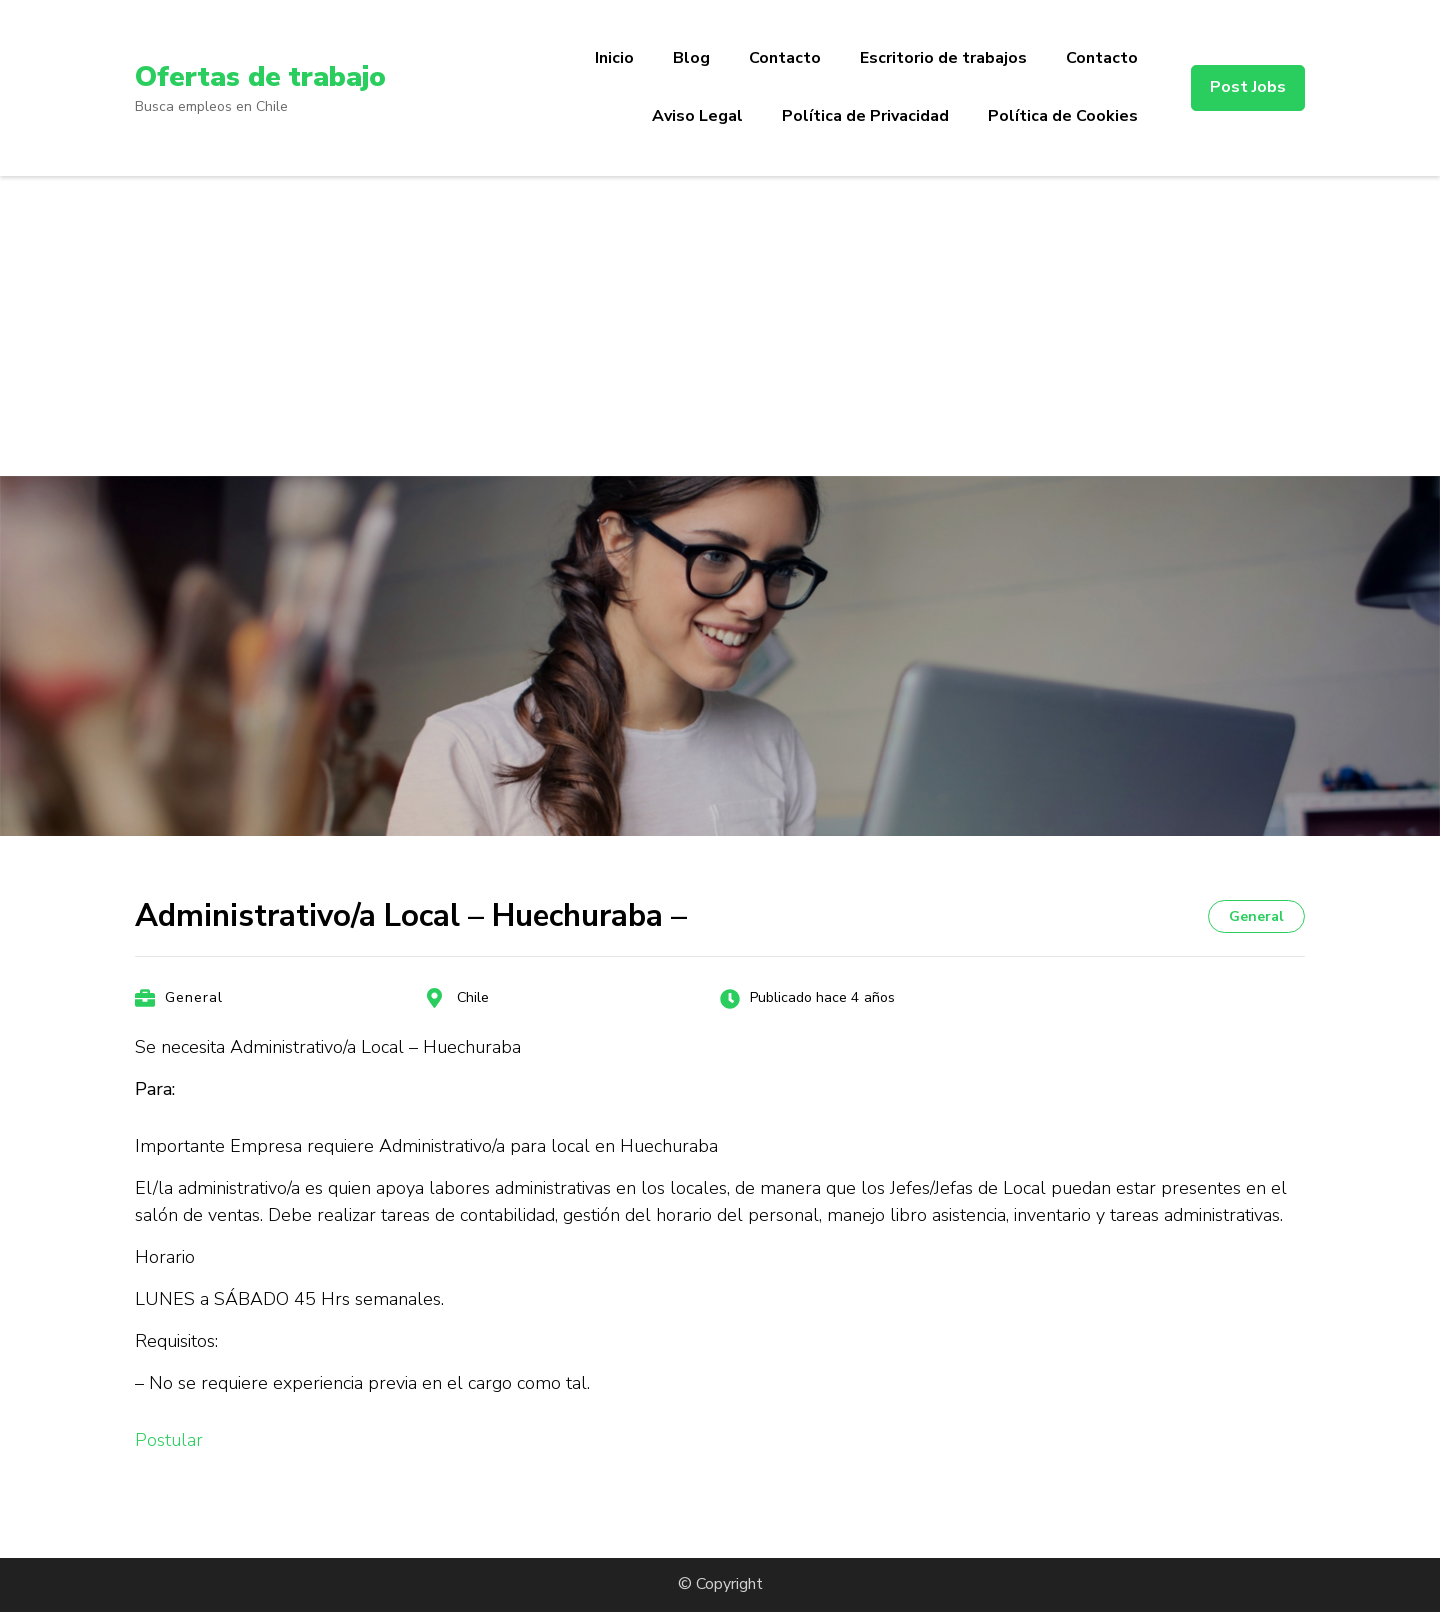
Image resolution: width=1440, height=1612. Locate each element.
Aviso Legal (697, 116)
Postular (169, 1440)
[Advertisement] (720, 326)
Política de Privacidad (865, 116)
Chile (473, 997)
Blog (691, 58)
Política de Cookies (1063, 116)
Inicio (614, 58)
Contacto (785, 58)
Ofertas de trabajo (260, 77)
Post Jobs (1248, 87)
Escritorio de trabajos (943, 58)
